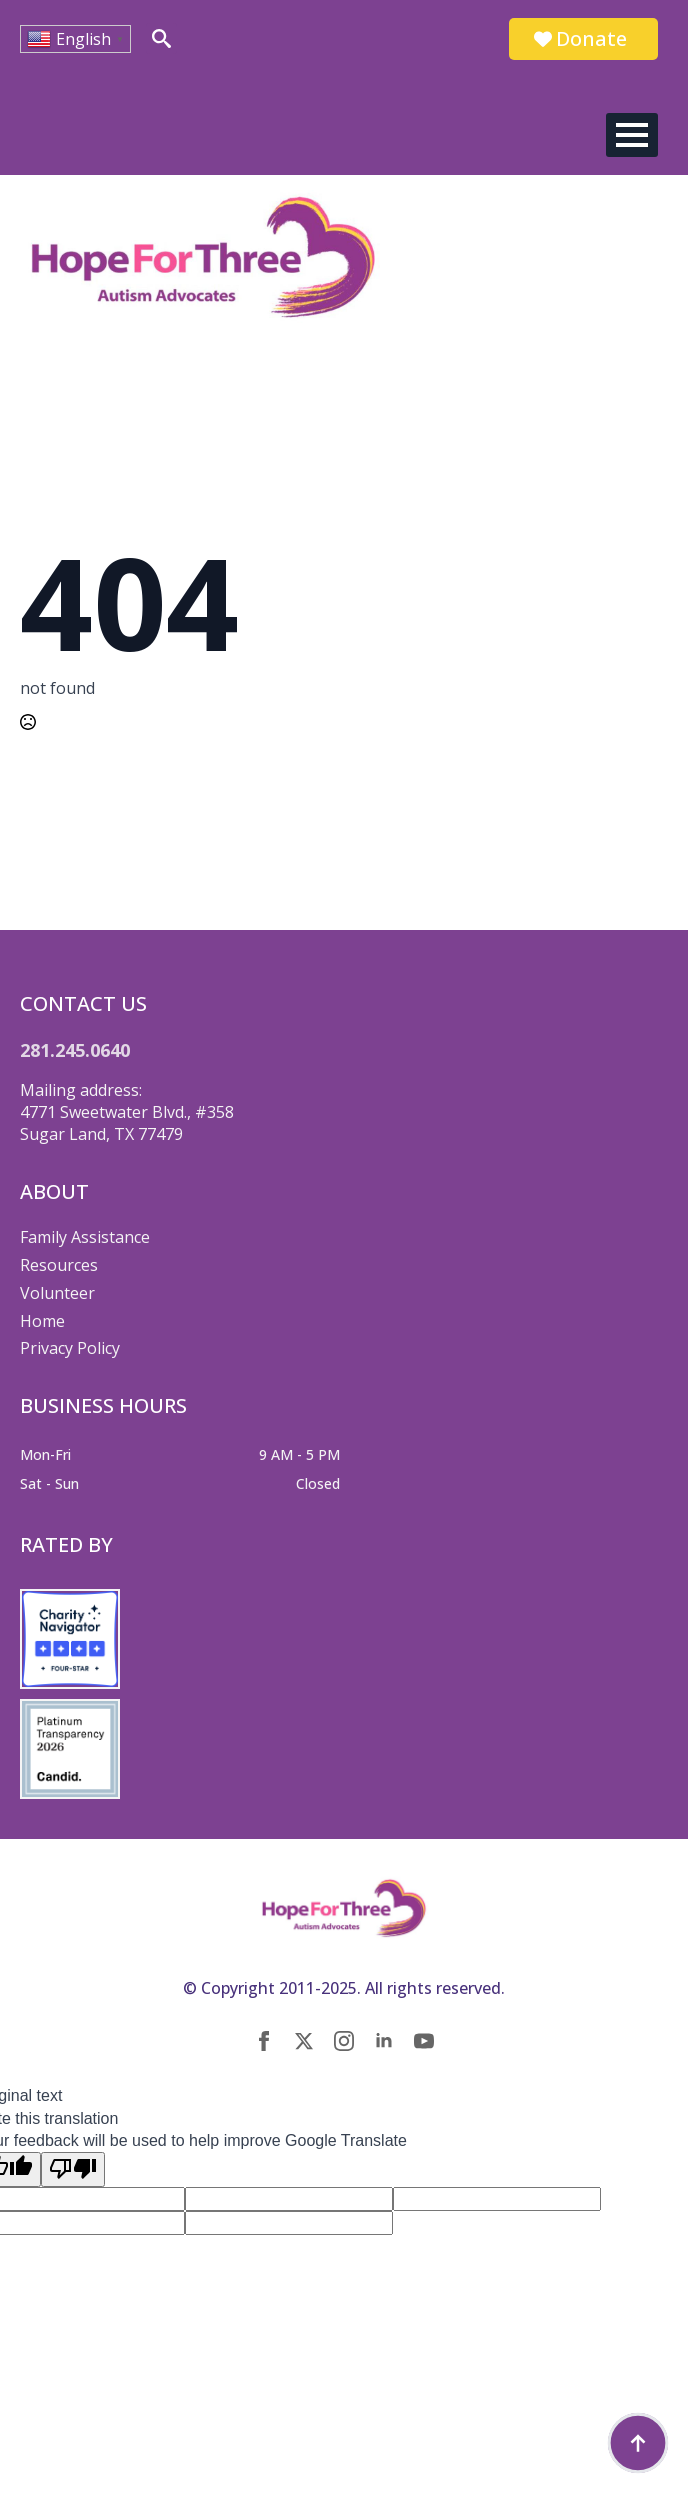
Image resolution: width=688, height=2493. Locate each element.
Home (42, 1321)
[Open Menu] (632, 135)
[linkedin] (384, 2041)
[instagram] (344, 2041)
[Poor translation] (73, 2169)
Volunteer (57, 1293)
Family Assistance (85, 1237)
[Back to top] (638, 2443)
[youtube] (424, 2041)
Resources (59, 1265)
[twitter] (304, 2041)
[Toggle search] (161, 38)
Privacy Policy (70, 1348)
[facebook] (264, 2041)
